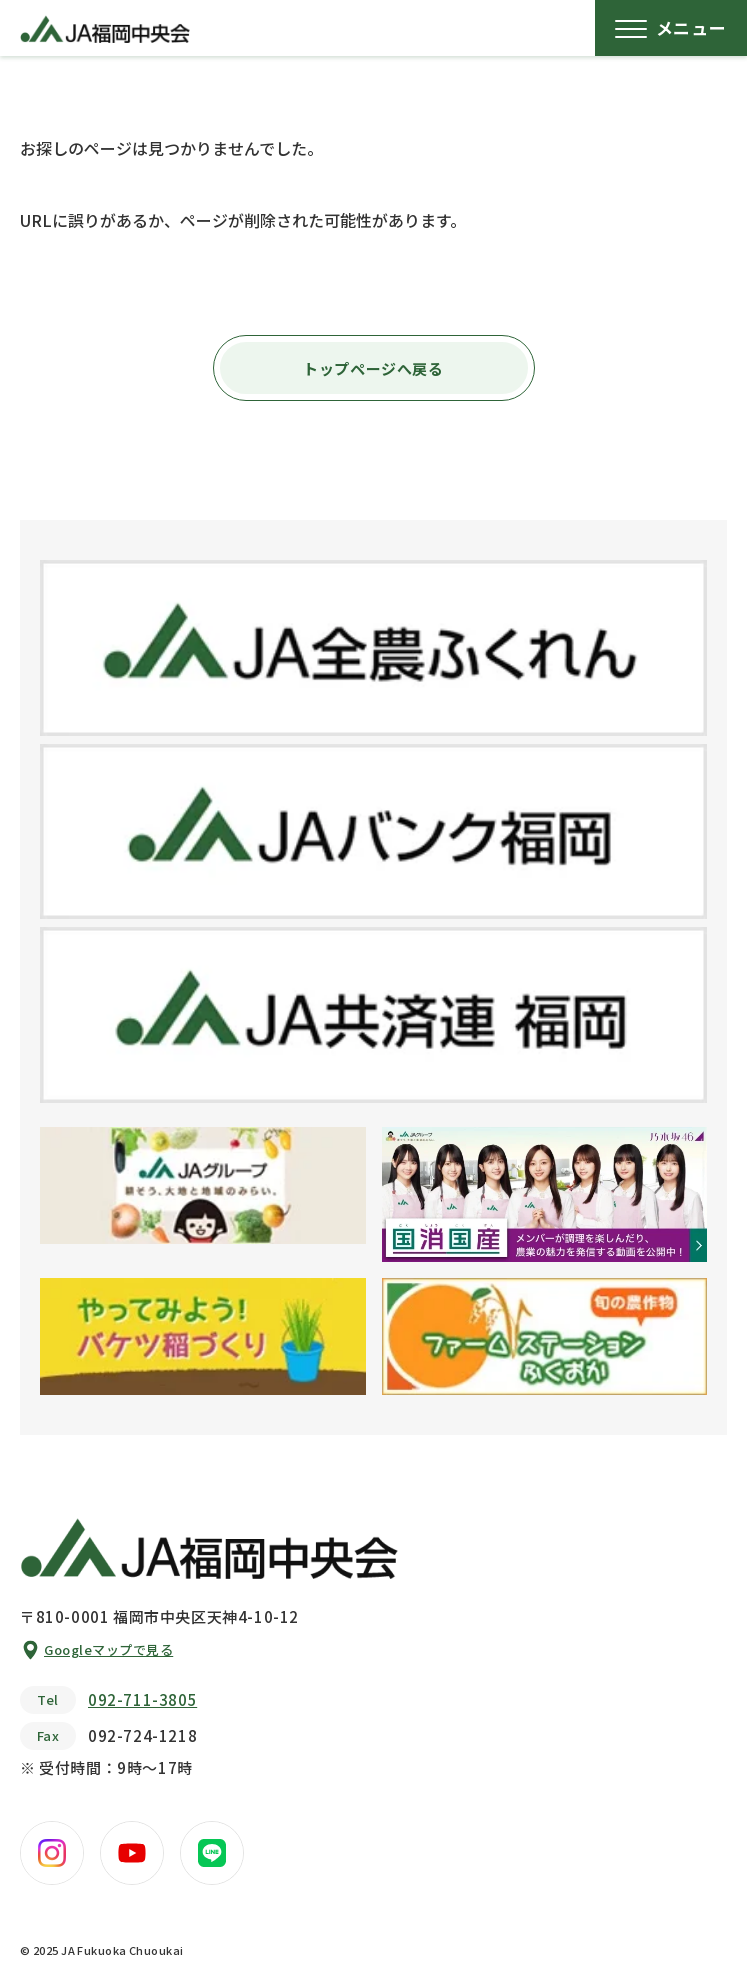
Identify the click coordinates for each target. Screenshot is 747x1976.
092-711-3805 (142, 1699)
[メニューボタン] (671, 28)
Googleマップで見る (108, 1649)
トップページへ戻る (373, 368)
